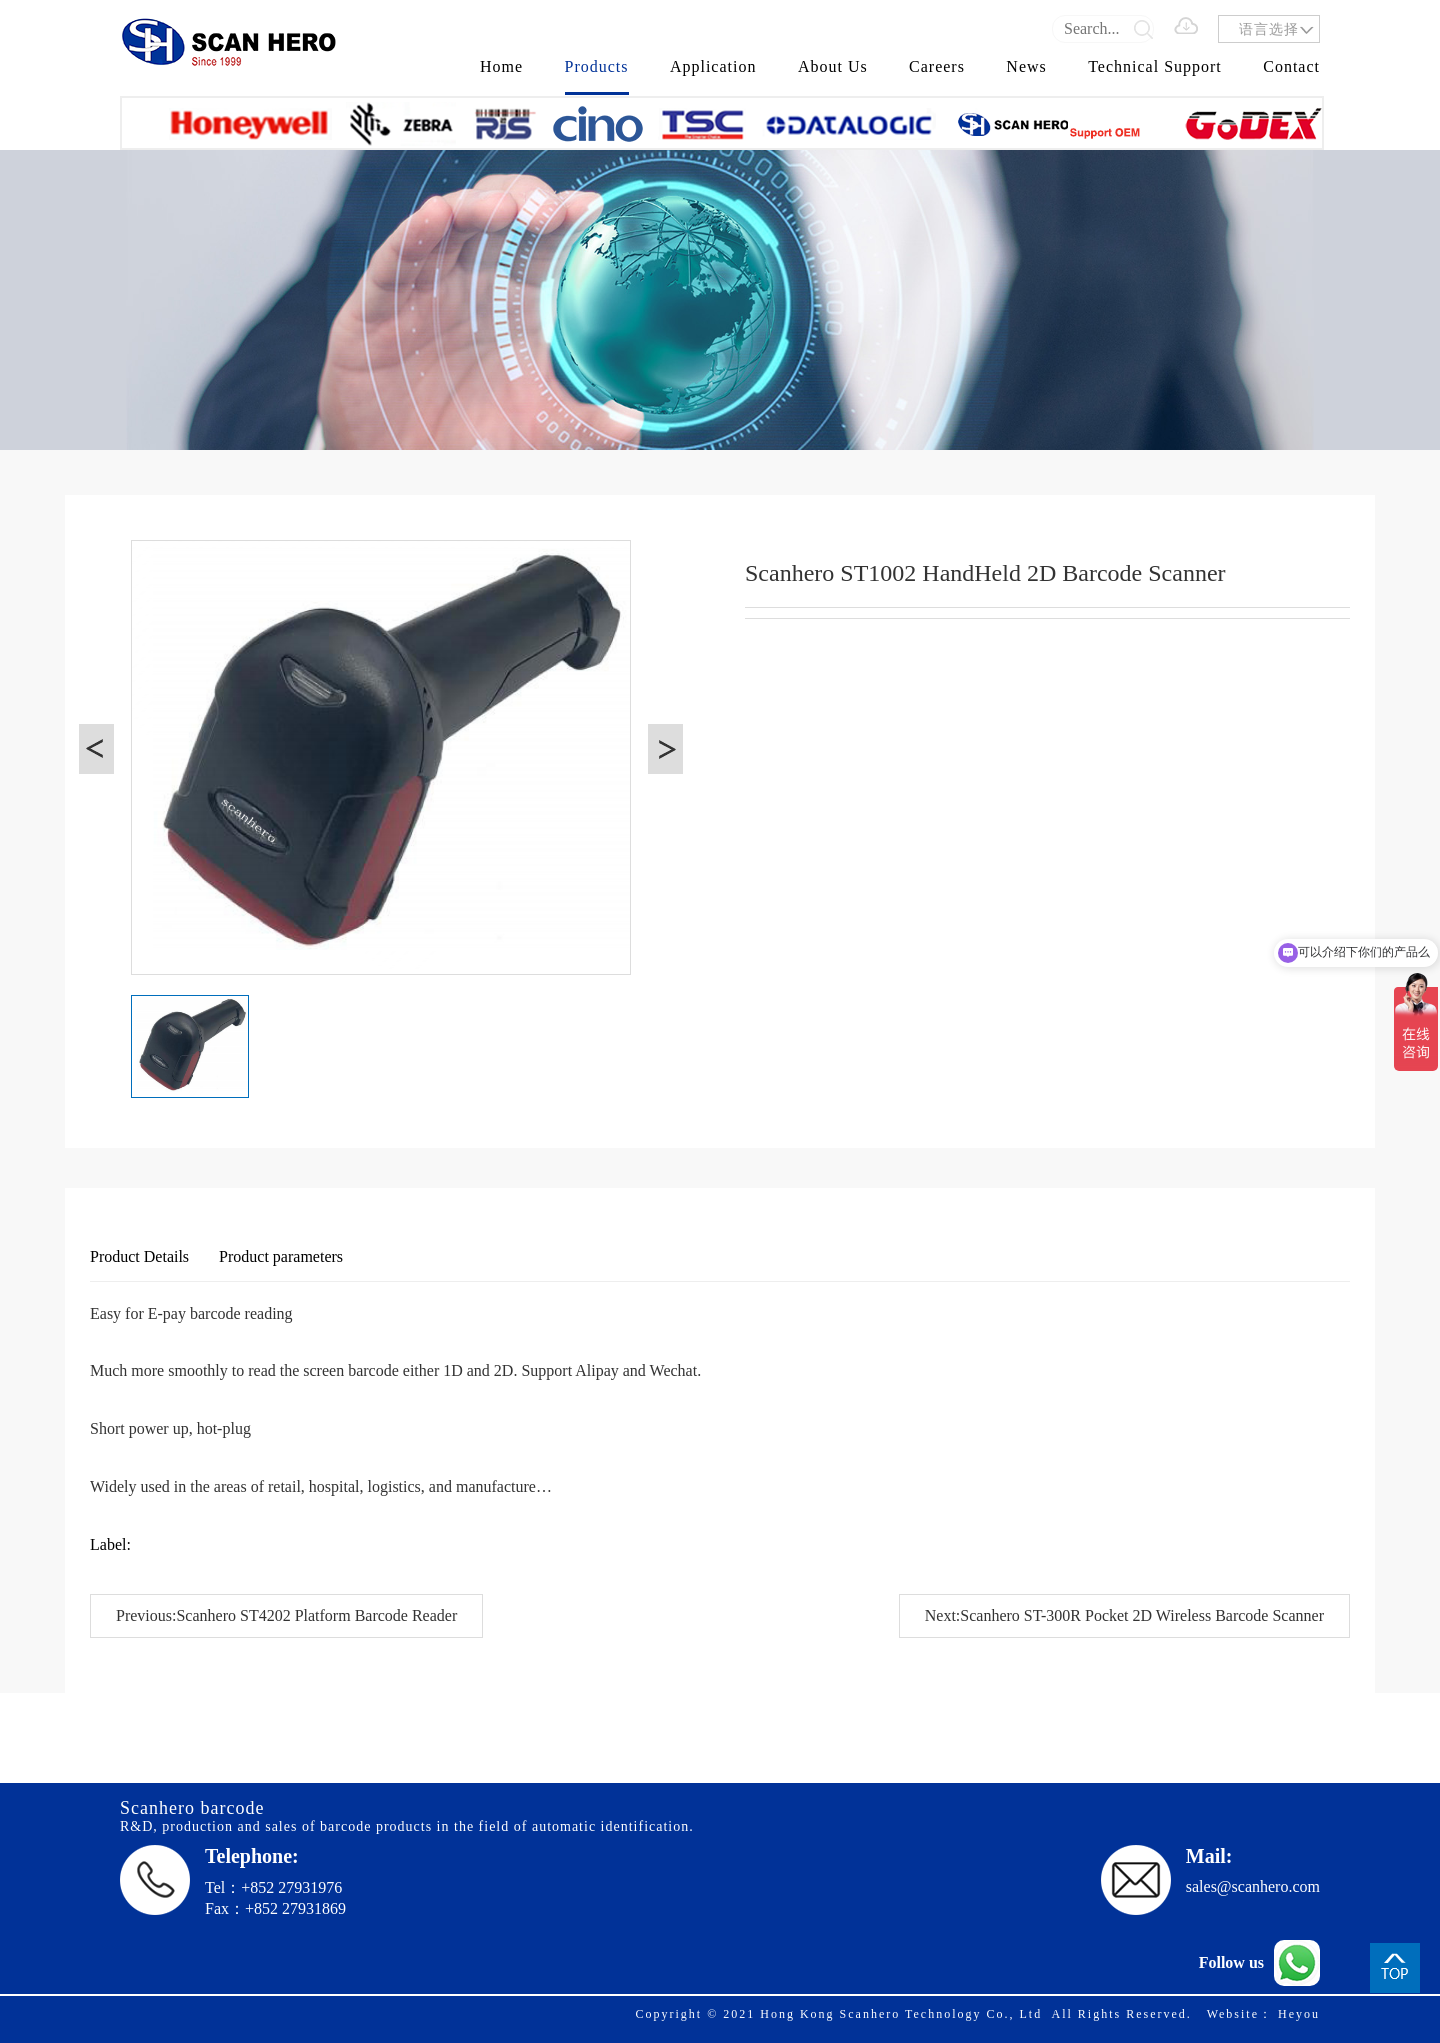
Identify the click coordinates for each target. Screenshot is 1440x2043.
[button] (96, 749)
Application (713, 66)
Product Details (139, 1256)
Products (597, 66)
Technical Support (1155, 66)
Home (501, 66)
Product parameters (281, 1256)
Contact (1291, 66)
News (1026, 66)
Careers (937, 66)
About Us (833, 66)
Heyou (1299, 2014)
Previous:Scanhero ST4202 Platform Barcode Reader (286, 1615)
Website (1233, 2014)
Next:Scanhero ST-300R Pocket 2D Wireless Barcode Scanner (1124, 1615)
